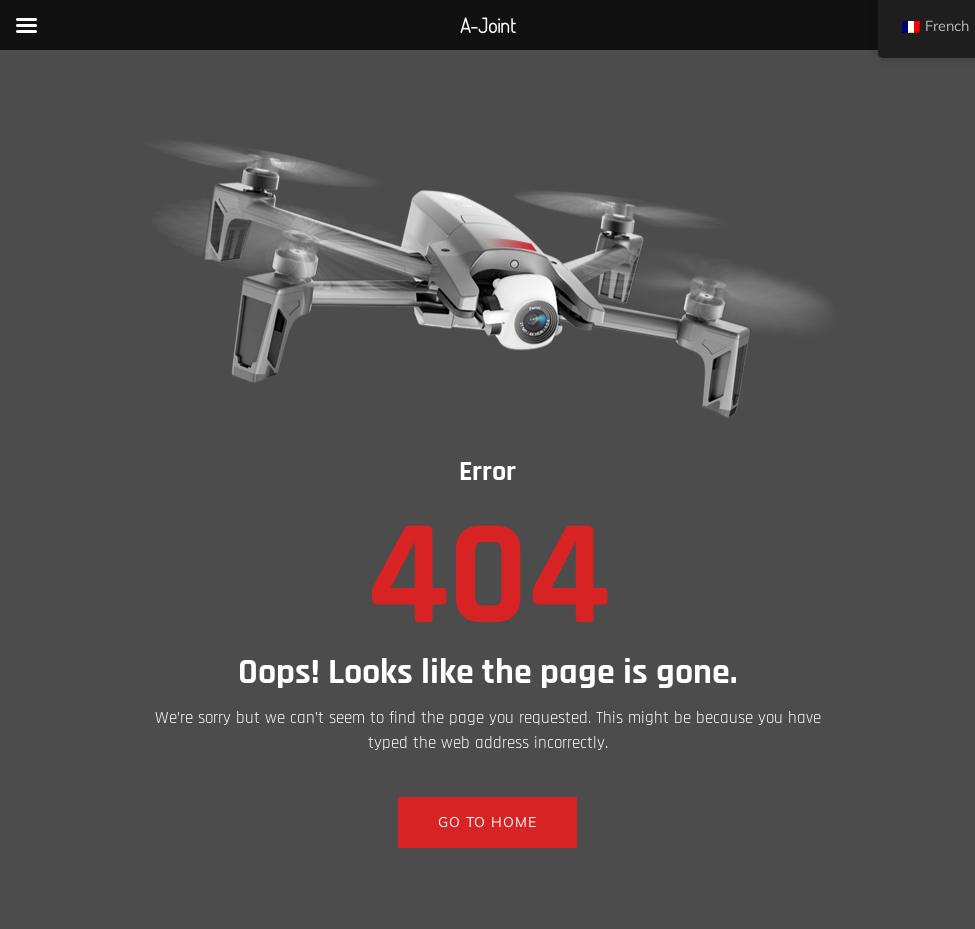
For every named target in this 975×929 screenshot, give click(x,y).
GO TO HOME (487, 822)
